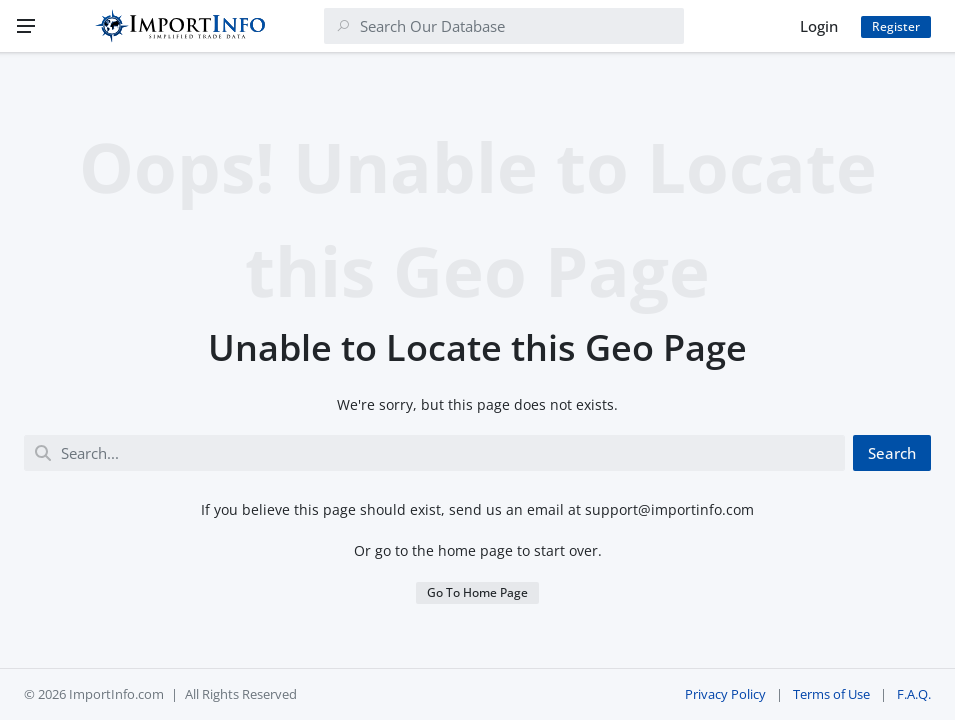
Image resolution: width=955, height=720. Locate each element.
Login (819, 26)
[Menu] (26, 26)
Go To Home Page (477, 592)
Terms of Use (831, 694)
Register (896, 26)
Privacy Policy (725, 694)
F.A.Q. (914, 694)
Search (892, 453)
